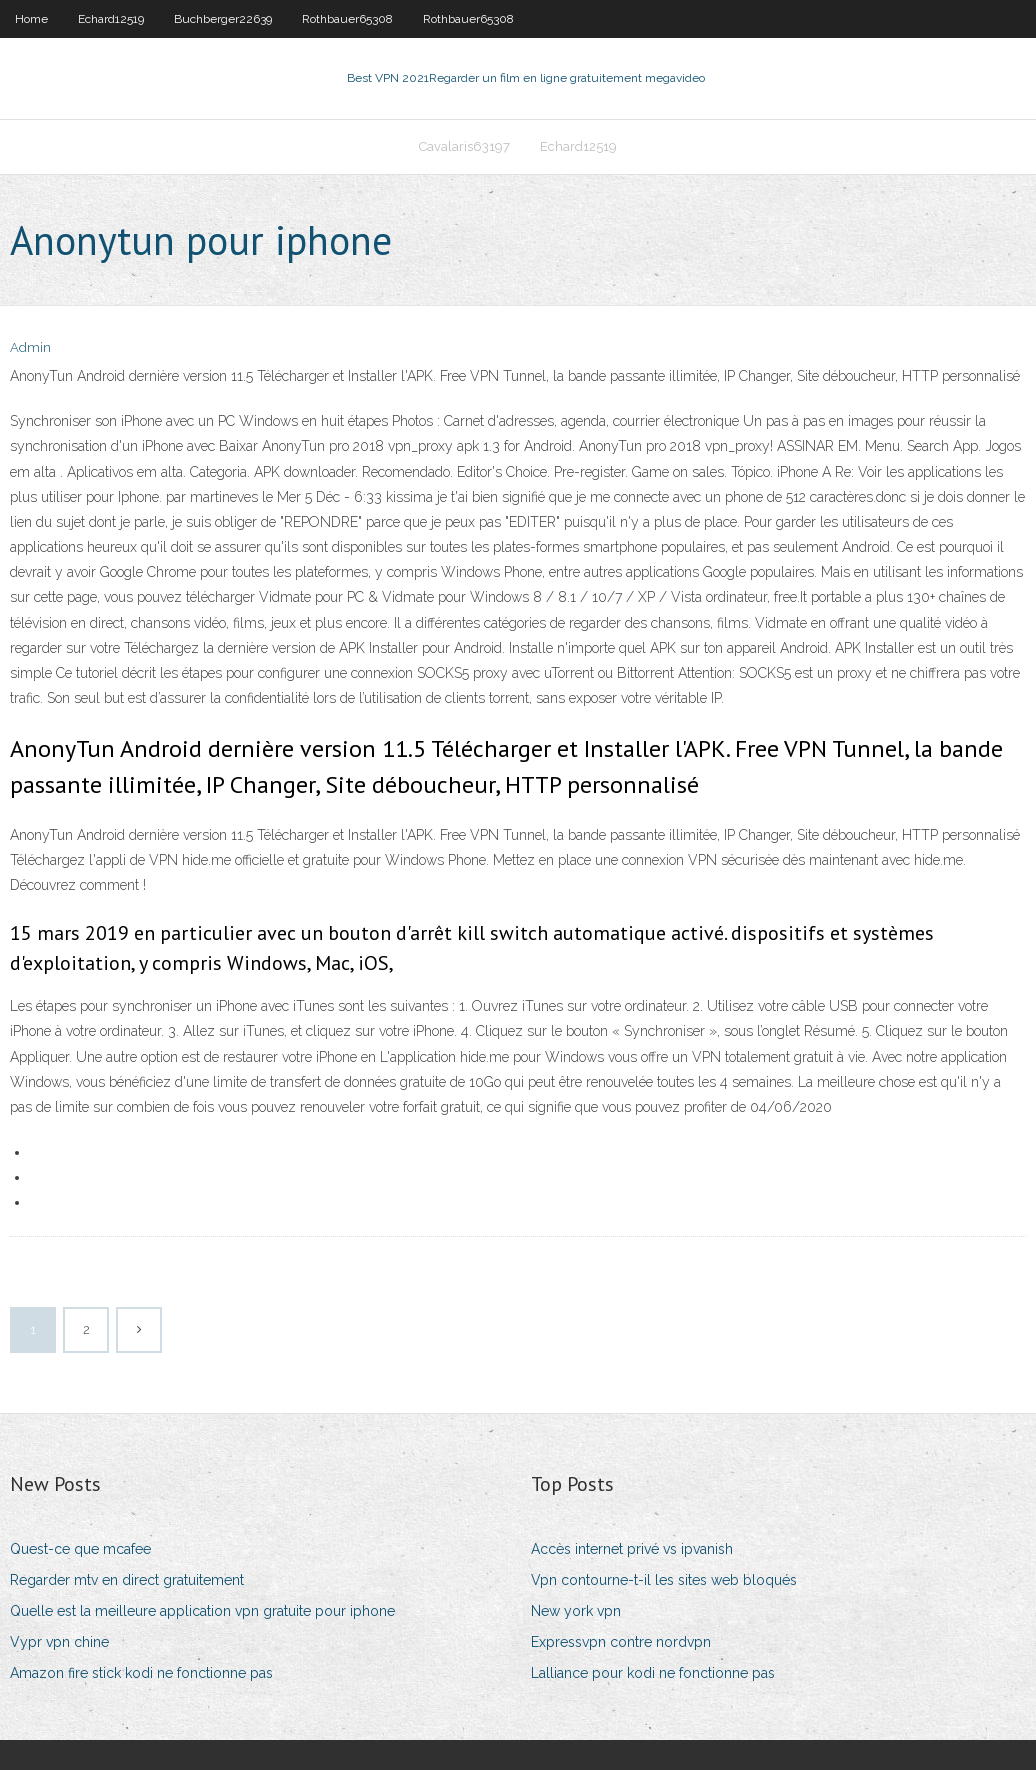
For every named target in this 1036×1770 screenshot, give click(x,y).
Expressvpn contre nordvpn (621, 1642)
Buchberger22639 (223, 19)
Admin (30, 347)
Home (31, 19)
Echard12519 (111, 19)
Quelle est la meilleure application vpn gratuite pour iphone (202, 1611)
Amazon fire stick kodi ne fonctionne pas (141, 1673)
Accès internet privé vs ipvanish (632, 1549)
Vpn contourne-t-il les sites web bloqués (664, 1580)
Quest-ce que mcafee (80, 1549)
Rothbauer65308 (347, 19)
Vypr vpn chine (59, 1642)
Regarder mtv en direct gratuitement (127, 1580)
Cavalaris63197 (464, 146)
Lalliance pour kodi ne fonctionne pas (653, 1673)
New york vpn (576, 1611)
